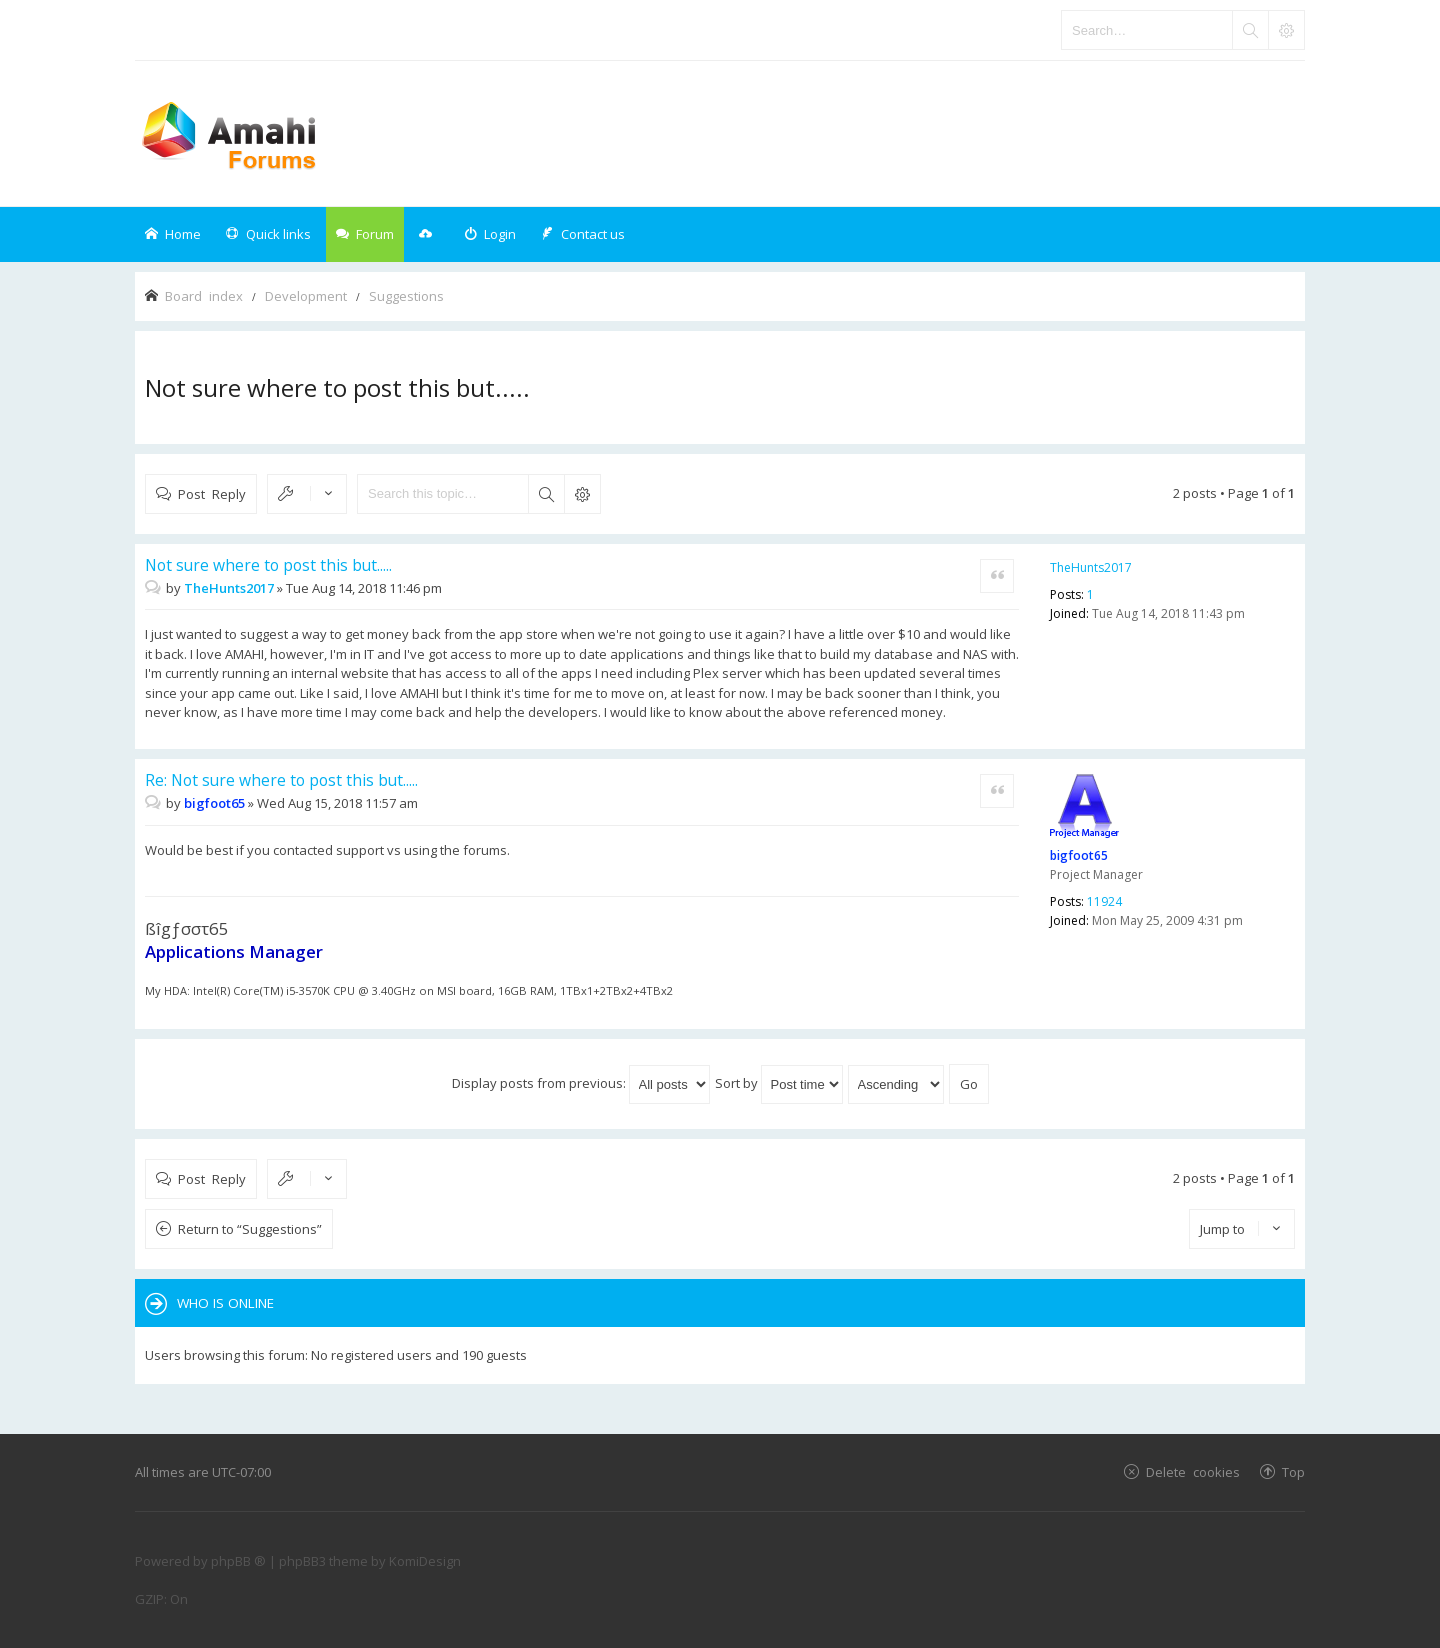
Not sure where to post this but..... (337, 387)
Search (546, 494)
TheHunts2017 (1091, 567)
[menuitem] (490, 234)
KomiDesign (425, 1561)
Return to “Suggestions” (250, 1229)
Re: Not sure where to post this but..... (281, 780)
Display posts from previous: (581, 1083)
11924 (1104, 901)
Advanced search (582, 494)
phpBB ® (238, 1561)
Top (1293, 1471)
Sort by (779, 1083)
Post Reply (212, 493)
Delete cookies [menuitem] (1193, 1471)
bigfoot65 (1079, 855)
